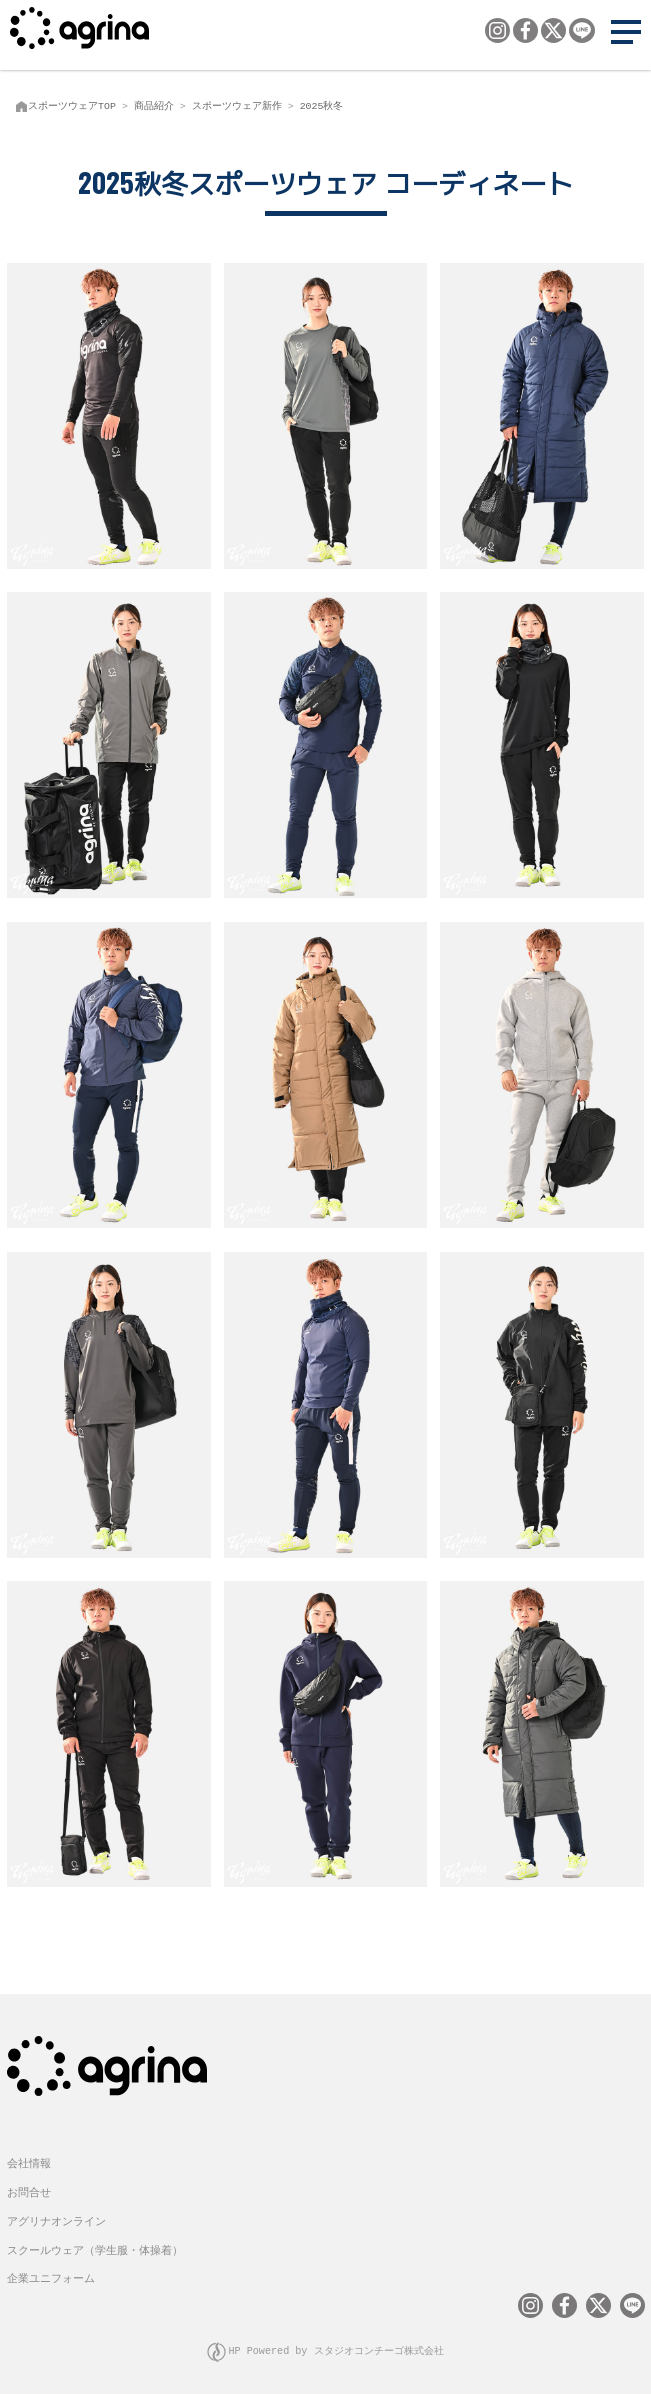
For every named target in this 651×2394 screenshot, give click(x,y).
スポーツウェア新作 (237, 106)
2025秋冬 (322, 106)
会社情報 (29, 2157)
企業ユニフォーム (51, 2272)
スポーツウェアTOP (72, 106)
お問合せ (29, 2186)
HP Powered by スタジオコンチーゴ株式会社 (336, 2344)
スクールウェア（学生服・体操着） (95, 2244)
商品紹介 (154, 106)
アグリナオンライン (56, 2215)
